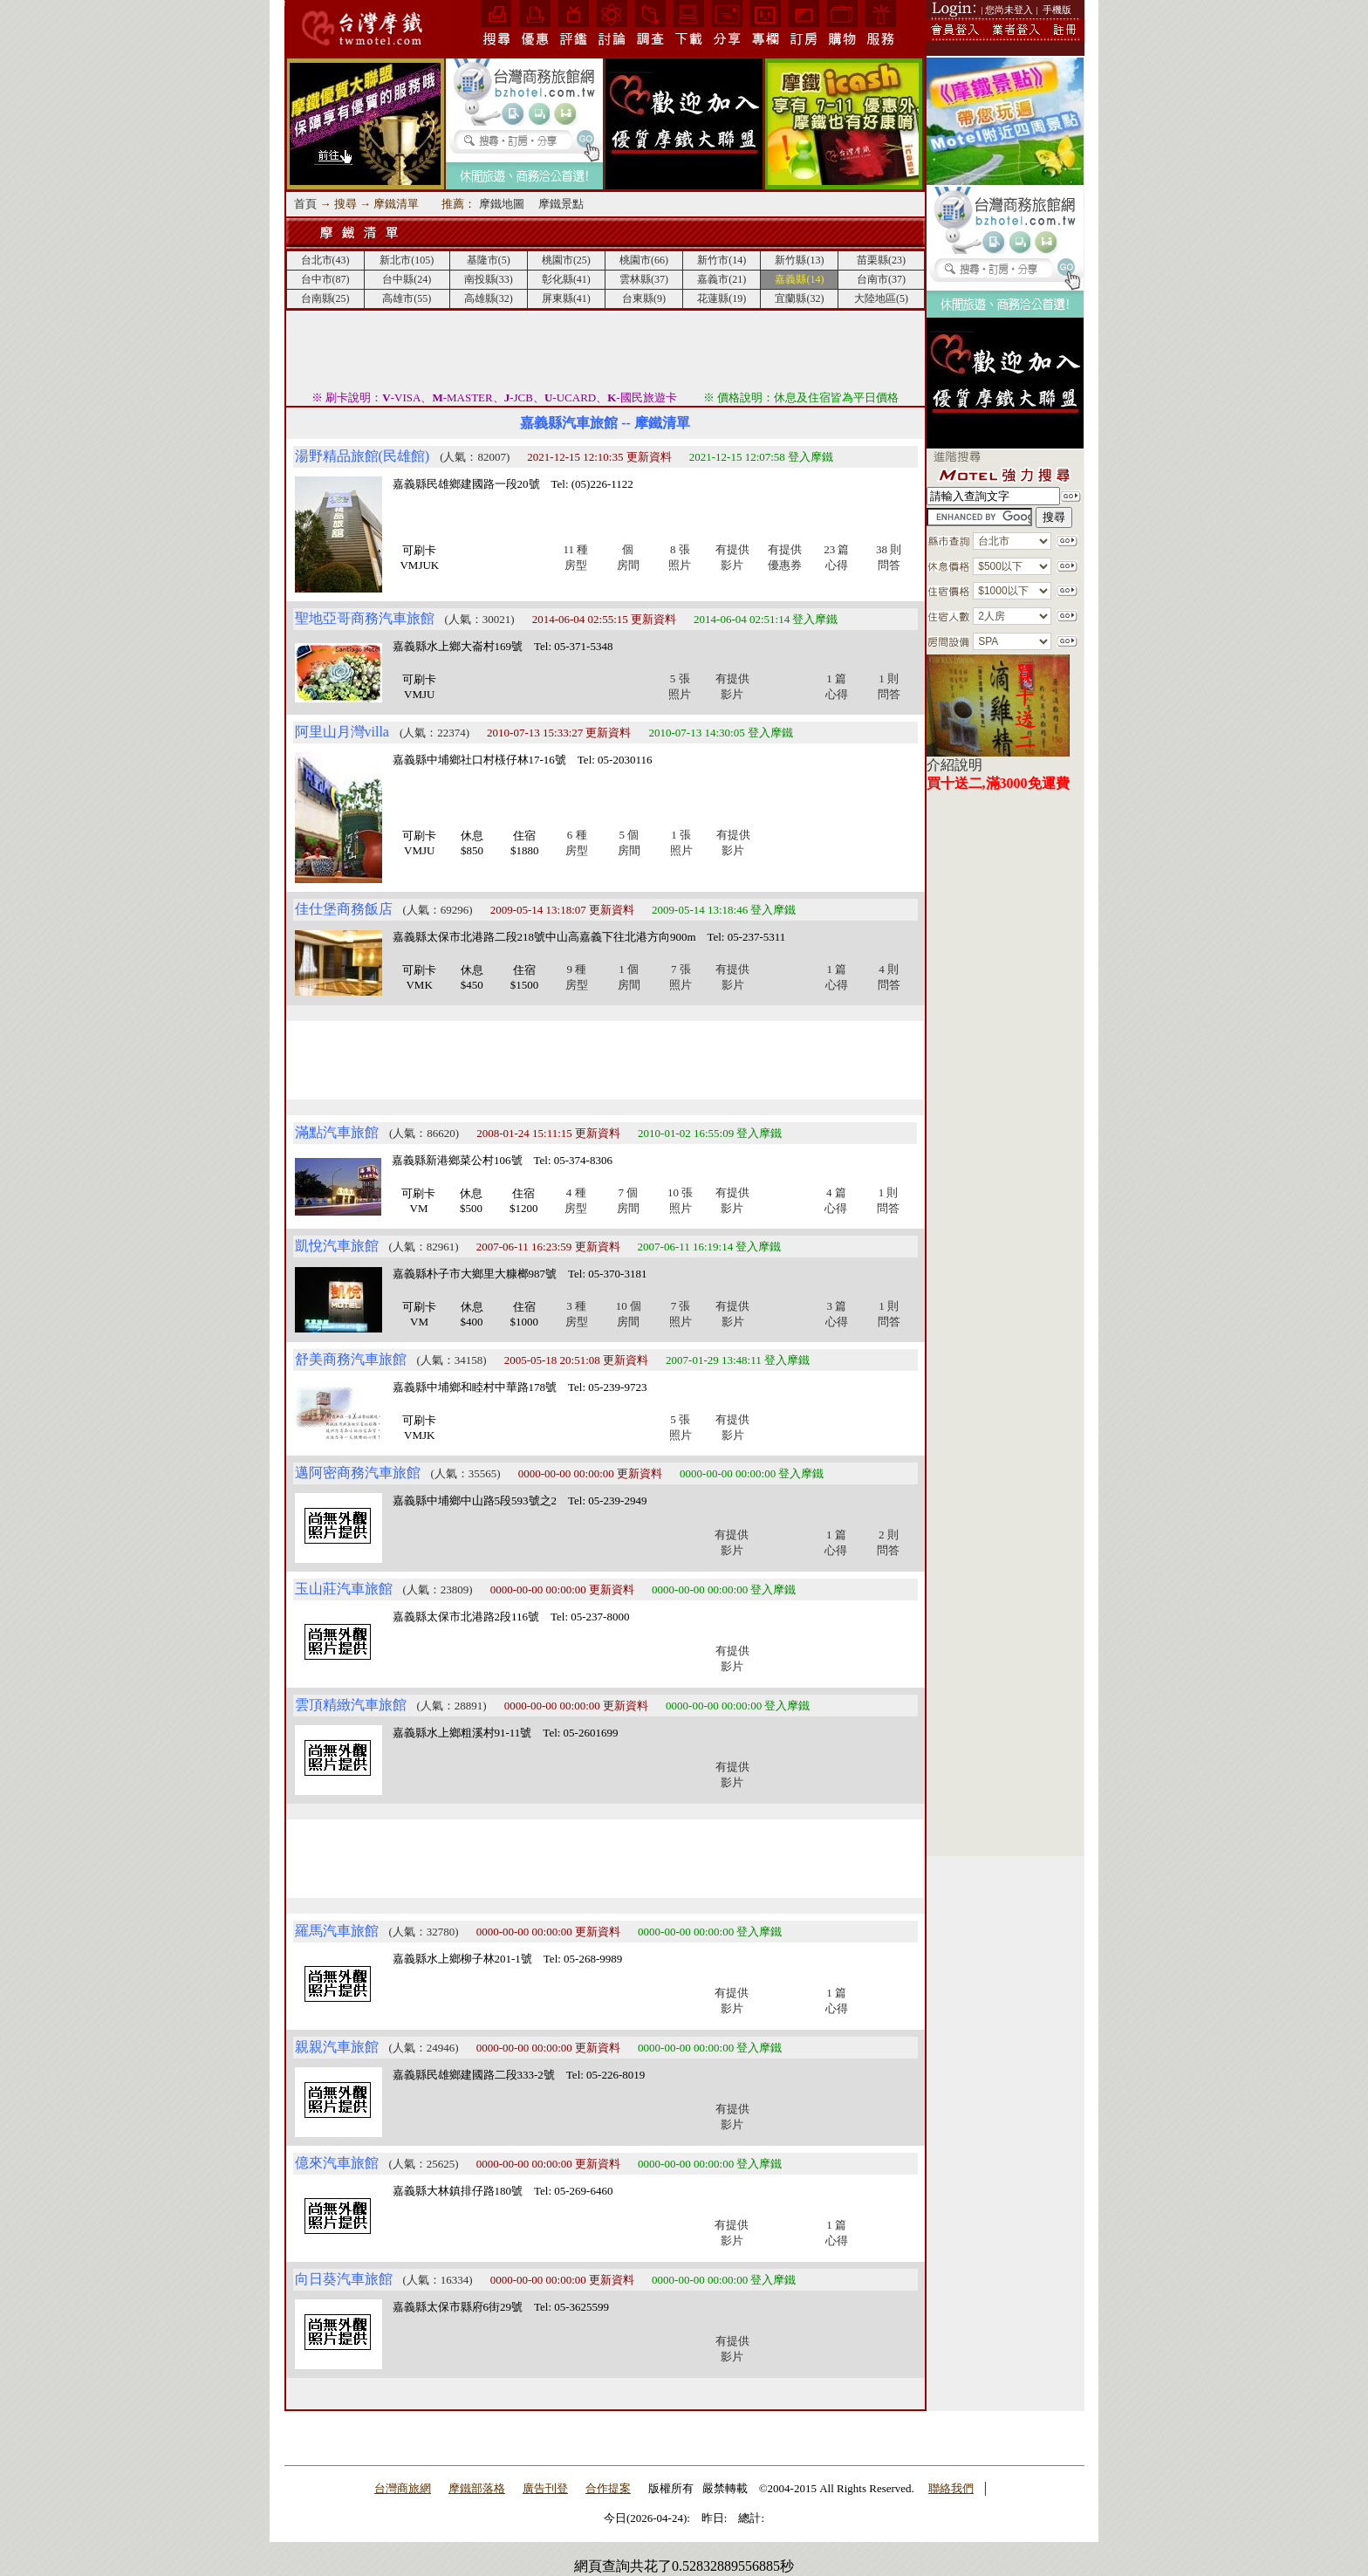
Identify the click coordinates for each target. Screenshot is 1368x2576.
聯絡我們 (951, 2488)
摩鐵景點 (561, 203)
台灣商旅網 (402, 2488)
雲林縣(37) (643, 279)
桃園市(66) (643, 260)
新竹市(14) (721, 260)
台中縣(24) (406, 279)
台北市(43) (325, 260)
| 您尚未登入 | (1010, 9)
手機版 (1057, 9)
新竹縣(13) (799, 260)
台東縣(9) (644, 298)
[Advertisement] (605, 350)
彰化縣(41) (566, 279)
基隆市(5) (488, 260)
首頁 (305, 203)
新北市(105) (407, 260)
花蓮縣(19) (721, 298)
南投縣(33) (488, 279)
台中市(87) (325, 279)
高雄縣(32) (488, 298)
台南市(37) (881, 279)
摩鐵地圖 (501, 203)
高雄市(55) (406, 298)
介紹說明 (954, 764)
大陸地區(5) (881, 298)
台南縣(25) (325, 298)
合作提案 (608, 2488)
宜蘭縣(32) (799, 298)
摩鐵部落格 (476, 2488)
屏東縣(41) (566, 298)
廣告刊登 (545, 2488)
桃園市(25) (566, 260)
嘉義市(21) (721, 279)
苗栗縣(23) (881, 260)
